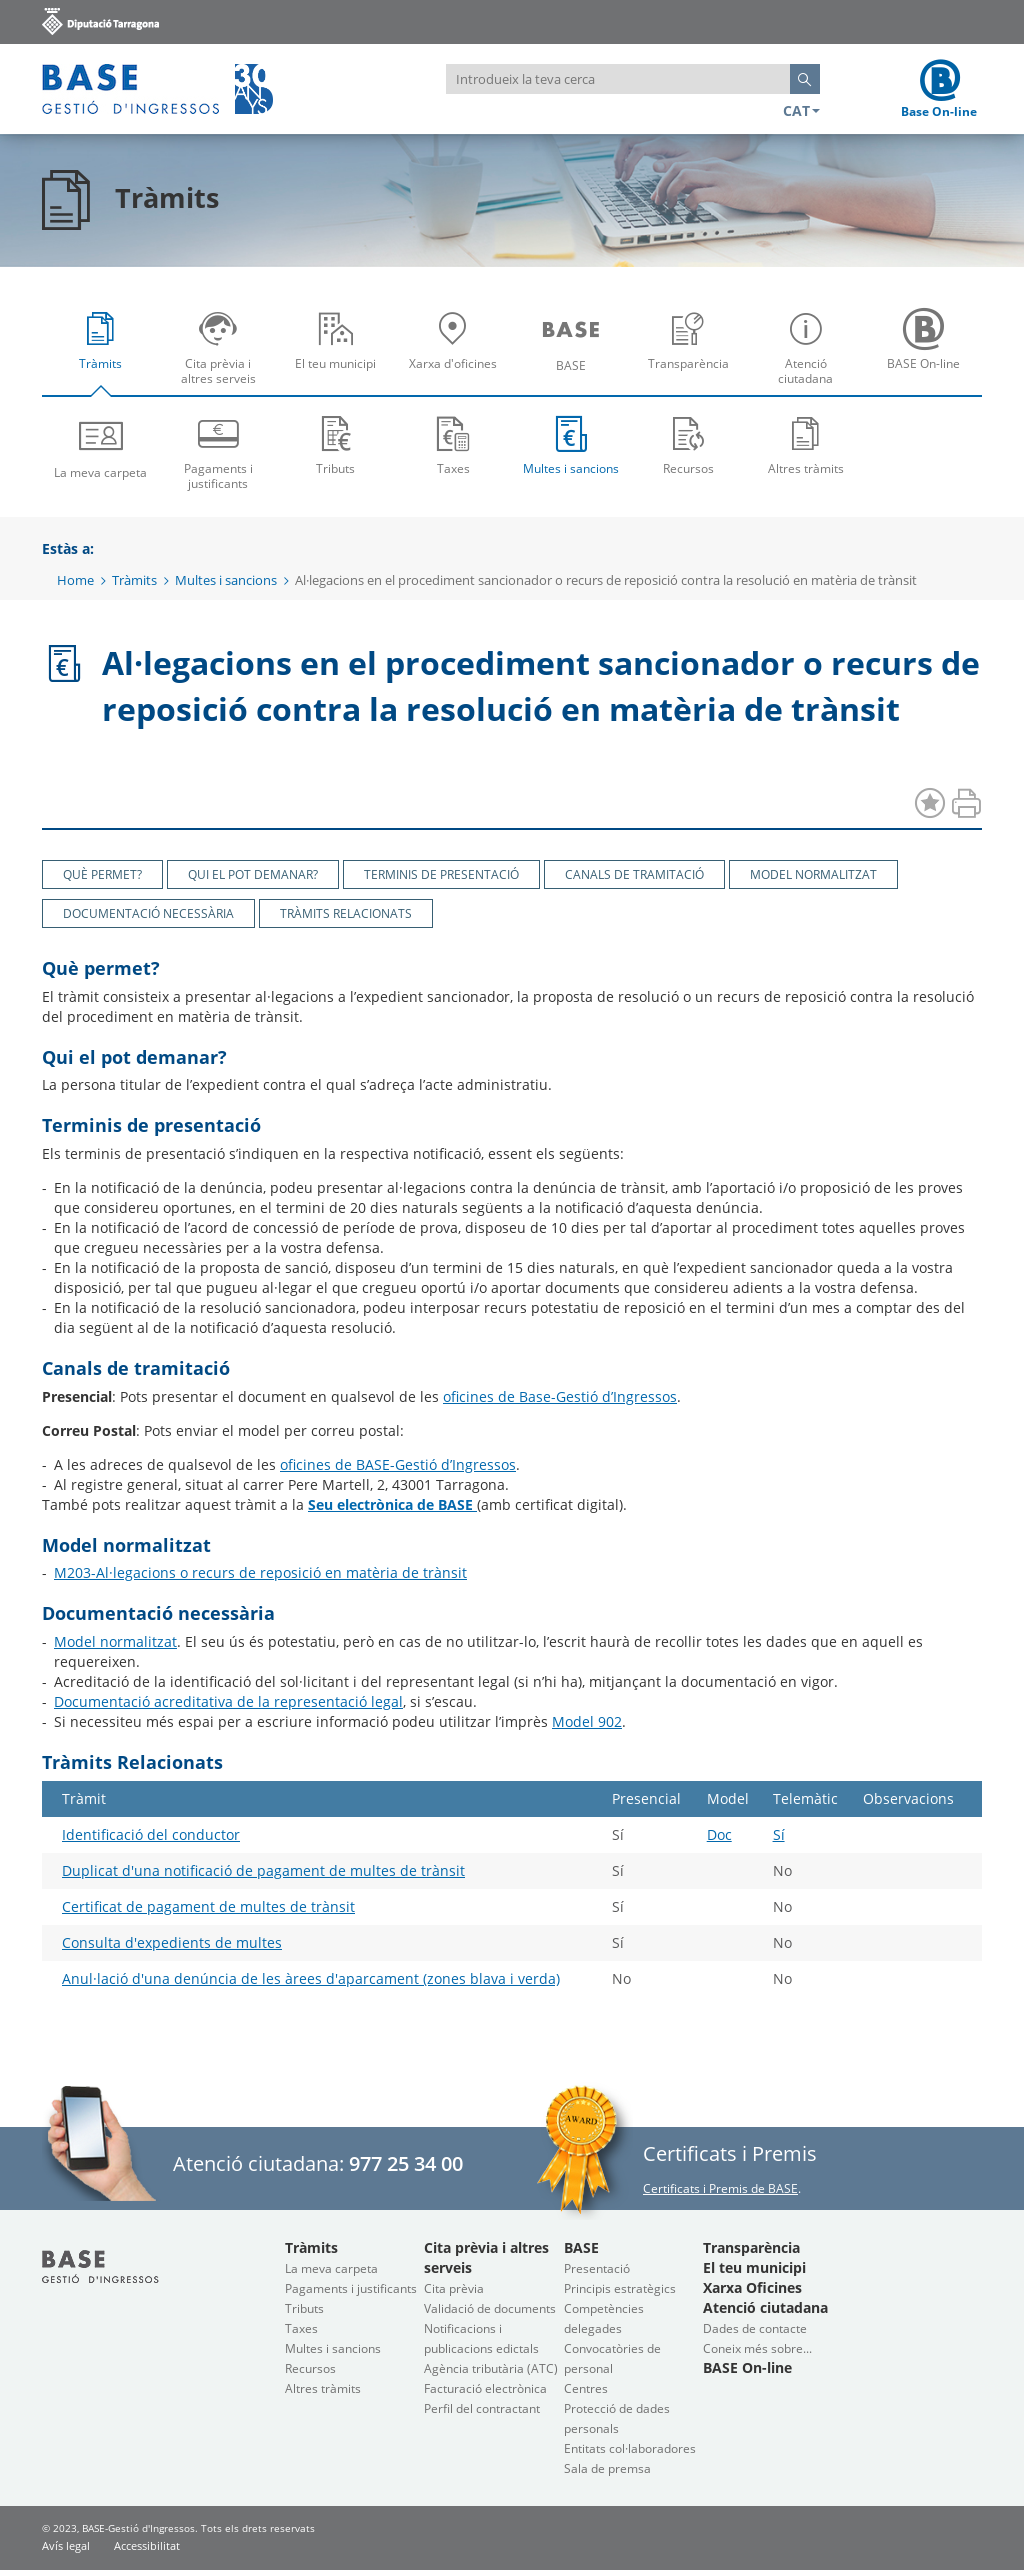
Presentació (597, 2268)
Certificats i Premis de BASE (720, 2188)
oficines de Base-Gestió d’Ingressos (560, 1396)
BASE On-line (928, 354)
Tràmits (105, 354)
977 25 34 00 (406, 2163)
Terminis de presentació (441, 874)
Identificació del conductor (151, 1834)
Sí (779, 1834)
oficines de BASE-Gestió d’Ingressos (398, 1464)
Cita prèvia (454, 2288)
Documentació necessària (148, 913)
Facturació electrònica (485, 2388)
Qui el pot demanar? (253, 874)
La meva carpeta (101, 446)
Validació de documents (490, 2308)
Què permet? (102, 874)
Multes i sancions (571, 444)
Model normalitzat (813, 874)
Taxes (454, 444)
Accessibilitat (147, 2545)
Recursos (689, 444)
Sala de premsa (607, 2468)
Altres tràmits (806, 444)
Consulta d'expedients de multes (172, 1942)
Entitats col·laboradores (630, 2448)
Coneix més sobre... (757, 2348)
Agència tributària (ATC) (491, 2368)
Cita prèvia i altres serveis (223, 354)
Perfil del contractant (482, 2408)
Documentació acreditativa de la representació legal (228, 1701)
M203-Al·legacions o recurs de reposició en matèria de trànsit (260, 1572)
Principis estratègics (620, 2288)
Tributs (336, 444)
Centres (586, 2388)
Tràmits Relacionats (346, 913)
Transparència (693, 354)
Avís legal (66, 2545)
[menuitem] (101, 347)
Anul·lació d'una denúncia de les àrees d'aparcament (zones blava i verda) (311, 1978)
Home (75, 580)
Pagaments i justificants (219, 452)
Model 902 (587, 1721)
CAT (801, 110)
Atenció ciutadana (810, 354)
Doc (719, 1834)
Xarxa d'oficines (458, 354)
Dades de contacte (755, 2328)
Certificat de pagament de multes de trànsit (208, 1906)
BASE (575, 354)
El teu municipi (340, 354)
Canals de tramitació (634, 874)
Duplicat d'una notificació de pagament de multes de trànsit (263, 1870)
